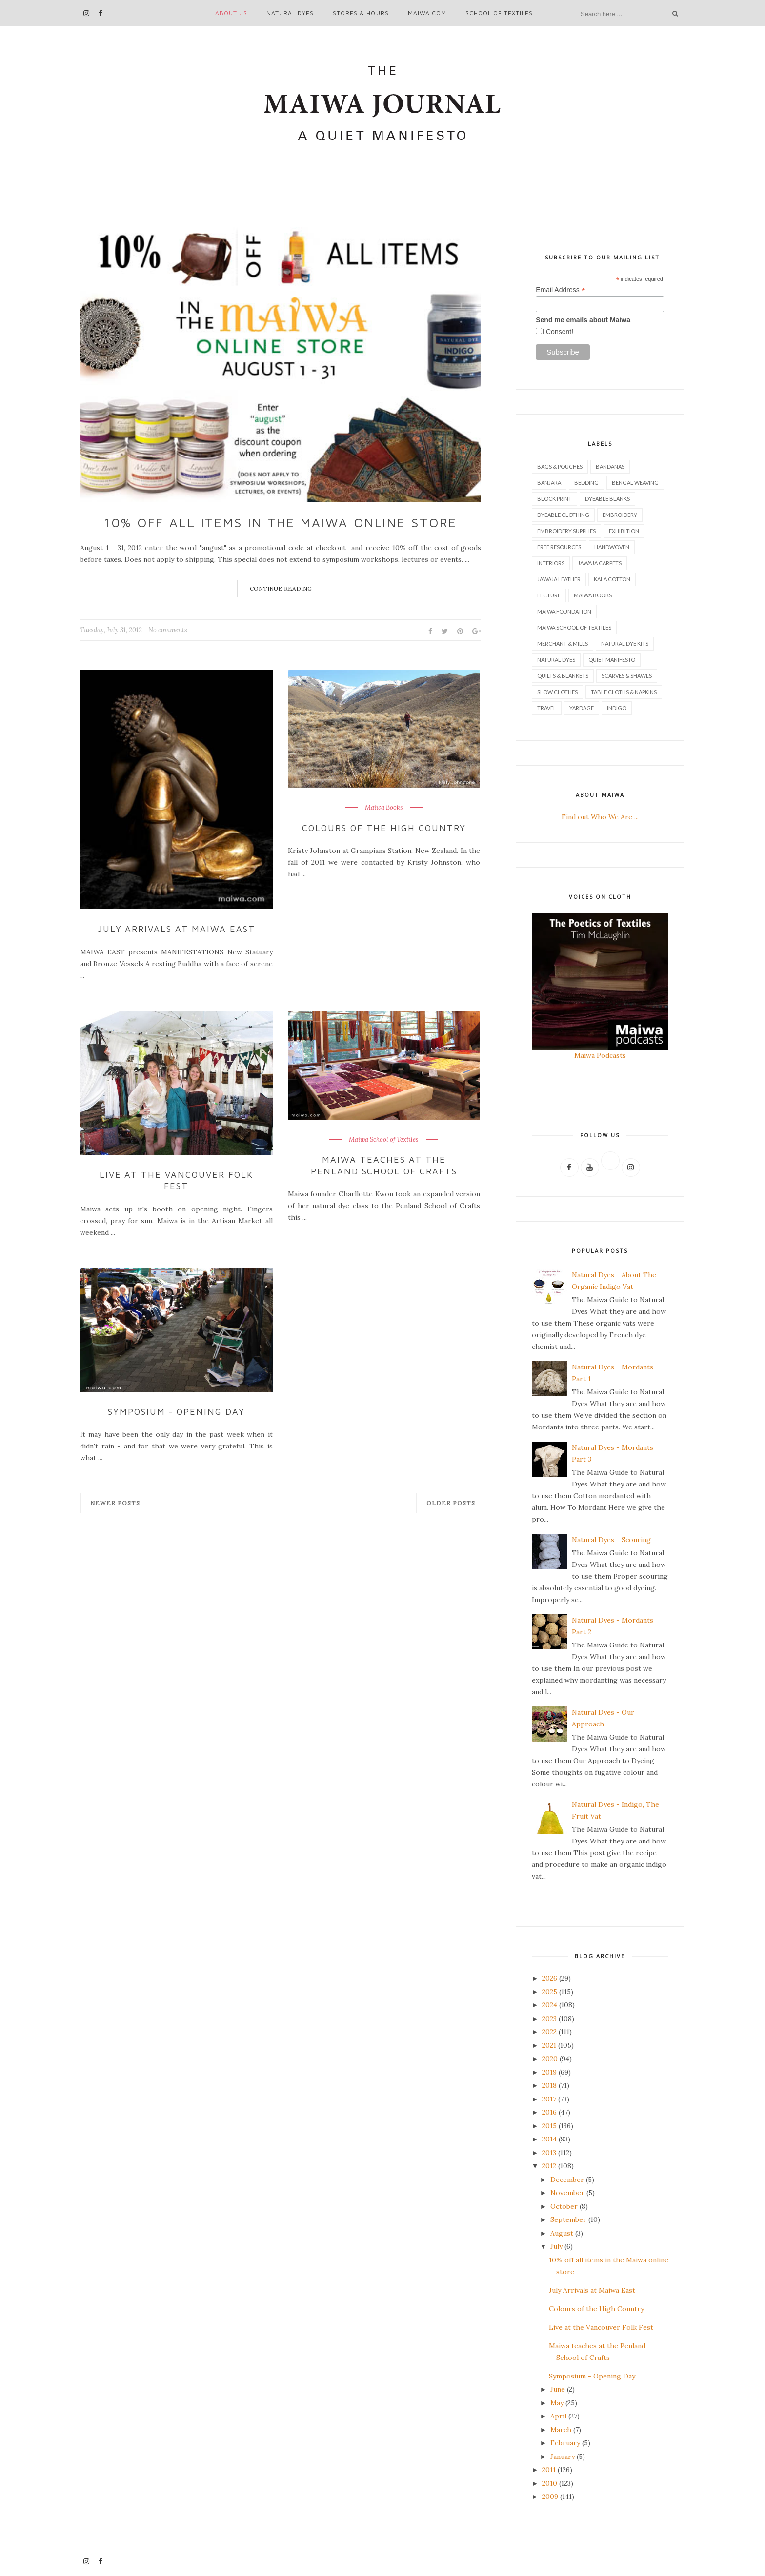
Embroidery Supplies (566, 531)
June (557, 2389)
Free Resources (559, 547)
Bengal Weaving (635, 482)
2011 (549, 2469)
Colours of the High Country (383, 828)
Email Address (560, 290)
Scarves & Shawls (627, 676)
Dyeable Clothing (563, 515)
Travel (546, 708)
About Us (231, 13)
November (567, 2192)
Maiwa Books (384, 808)
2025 (549, 1991)
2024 (549, 2005)
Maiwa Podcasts (600, 1055)
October (564, 2206)
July (556, 2246)
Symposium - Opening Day (176, 1412)
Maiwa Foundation (564, 611)
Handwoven (611, 547)
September (568, 2219)
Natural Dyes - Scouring (611, 1539)
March (560, 2429)
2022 (549, 2031)
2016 (549, 2112)
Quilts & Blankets (562, 676)
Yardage (581, 708)
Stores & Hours (360, 13)
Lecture (549, 595)
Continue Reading (281, 588)
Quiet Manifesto (611, 659)
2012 (549, 2165)
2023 (549, 2018)
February (565, 2442)
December (567, 2179)
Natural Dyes (290, 13)
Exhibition (624, 531)
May (557, 2402)
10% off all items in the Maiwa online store (280, 522)
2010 (549, 2483)
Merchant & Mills (562, 643)
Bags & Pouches (560, 466)
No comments (167, 630)
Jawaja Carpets (600, 563)
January (562, 2456)
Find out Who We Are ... (600, 816)
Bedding (586, 482)
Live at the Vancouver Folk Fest (176, 1180)
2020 (550, 2058)
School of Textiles (499, 13)
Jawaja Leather (559, 579)
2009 (550, 2496)
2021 (549, 2045)
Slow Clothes (557, 692)
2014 (549, 2139)
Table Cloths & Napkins (624, 692)
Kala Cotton (612, 579)
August (561, 2233)
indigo (616, 708)
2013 (549, 2152)
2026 (549, 1978)
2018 (549, 2085)
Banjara (549, 482)
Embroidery (620, 515)
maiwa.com (427, 13)
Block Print (554, 498)
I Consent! (557, 332)
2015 (549, 2125)
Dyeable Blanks (607, 498)
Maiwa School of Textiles (384, 1140)
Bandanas (610, 466)
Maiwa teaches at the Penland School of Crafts (384, 1165)
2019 (549, 2072)
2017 (549, 2099)
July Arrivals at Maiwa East (176, 929)
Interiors (550, 563)
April (558, 2416)
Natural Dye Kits (624, 643)
